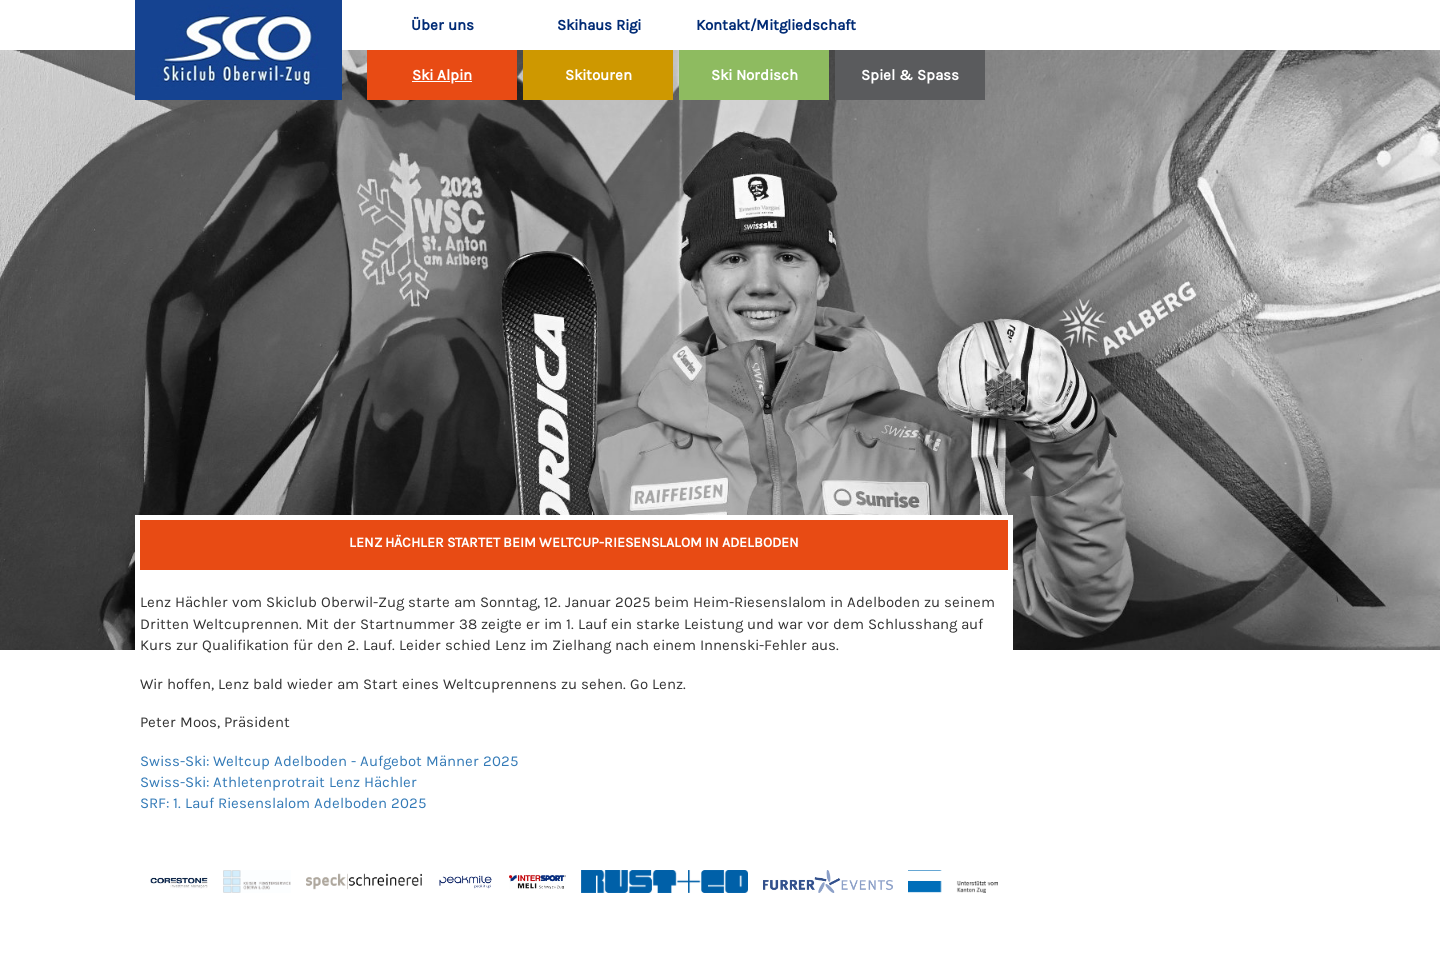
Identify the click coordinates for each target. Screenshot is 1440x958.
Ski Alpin (442, 75)
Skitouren (598, 75)
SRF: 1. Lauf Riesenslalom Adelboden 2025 (283, 803)
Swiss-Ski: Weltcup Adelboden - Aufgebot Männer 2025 (329, 761)
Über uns (442, 25)
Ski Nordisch (754, 75)
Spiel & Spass (910, 75)
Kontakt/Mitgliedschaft (763, 25)
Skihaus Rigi (599, 25)
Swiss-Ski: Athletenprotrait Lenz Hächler (278, 782)
